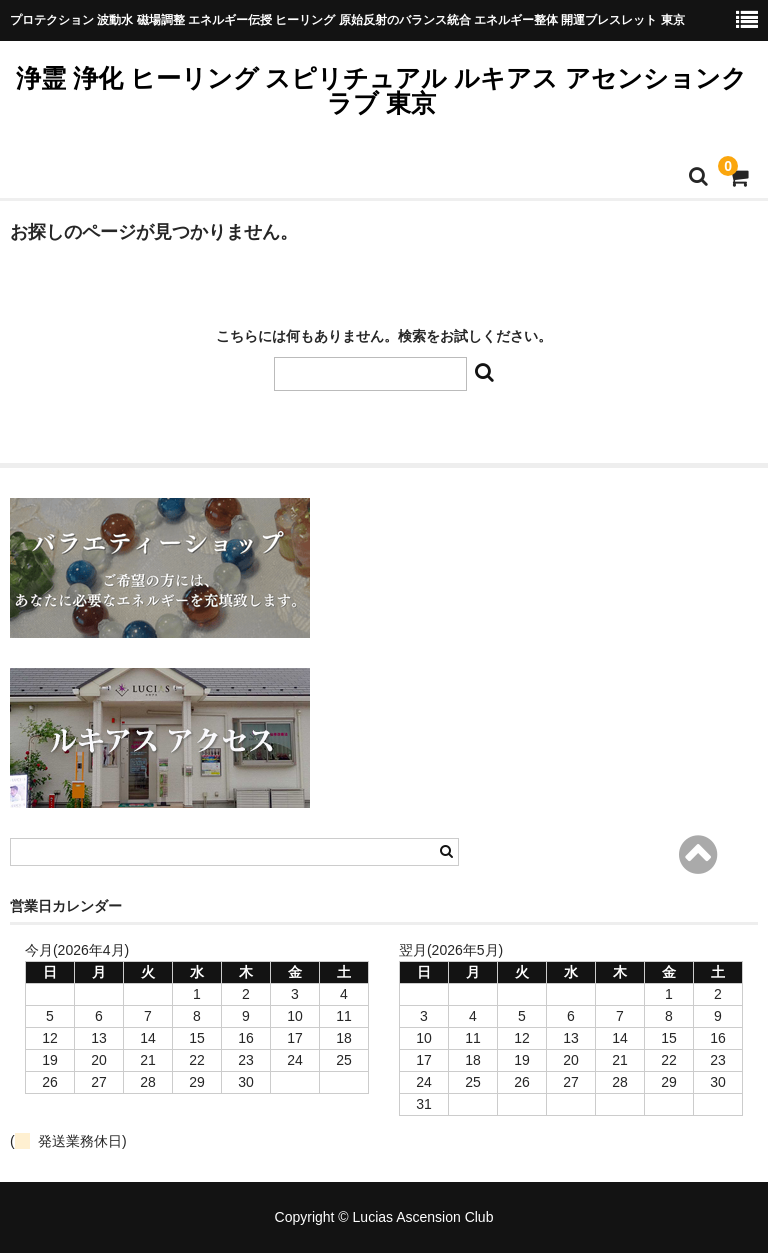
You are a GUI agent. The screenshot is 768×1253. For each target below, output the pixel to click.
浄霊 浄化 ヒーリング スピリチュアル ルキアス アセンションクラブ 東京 (382, 90)
